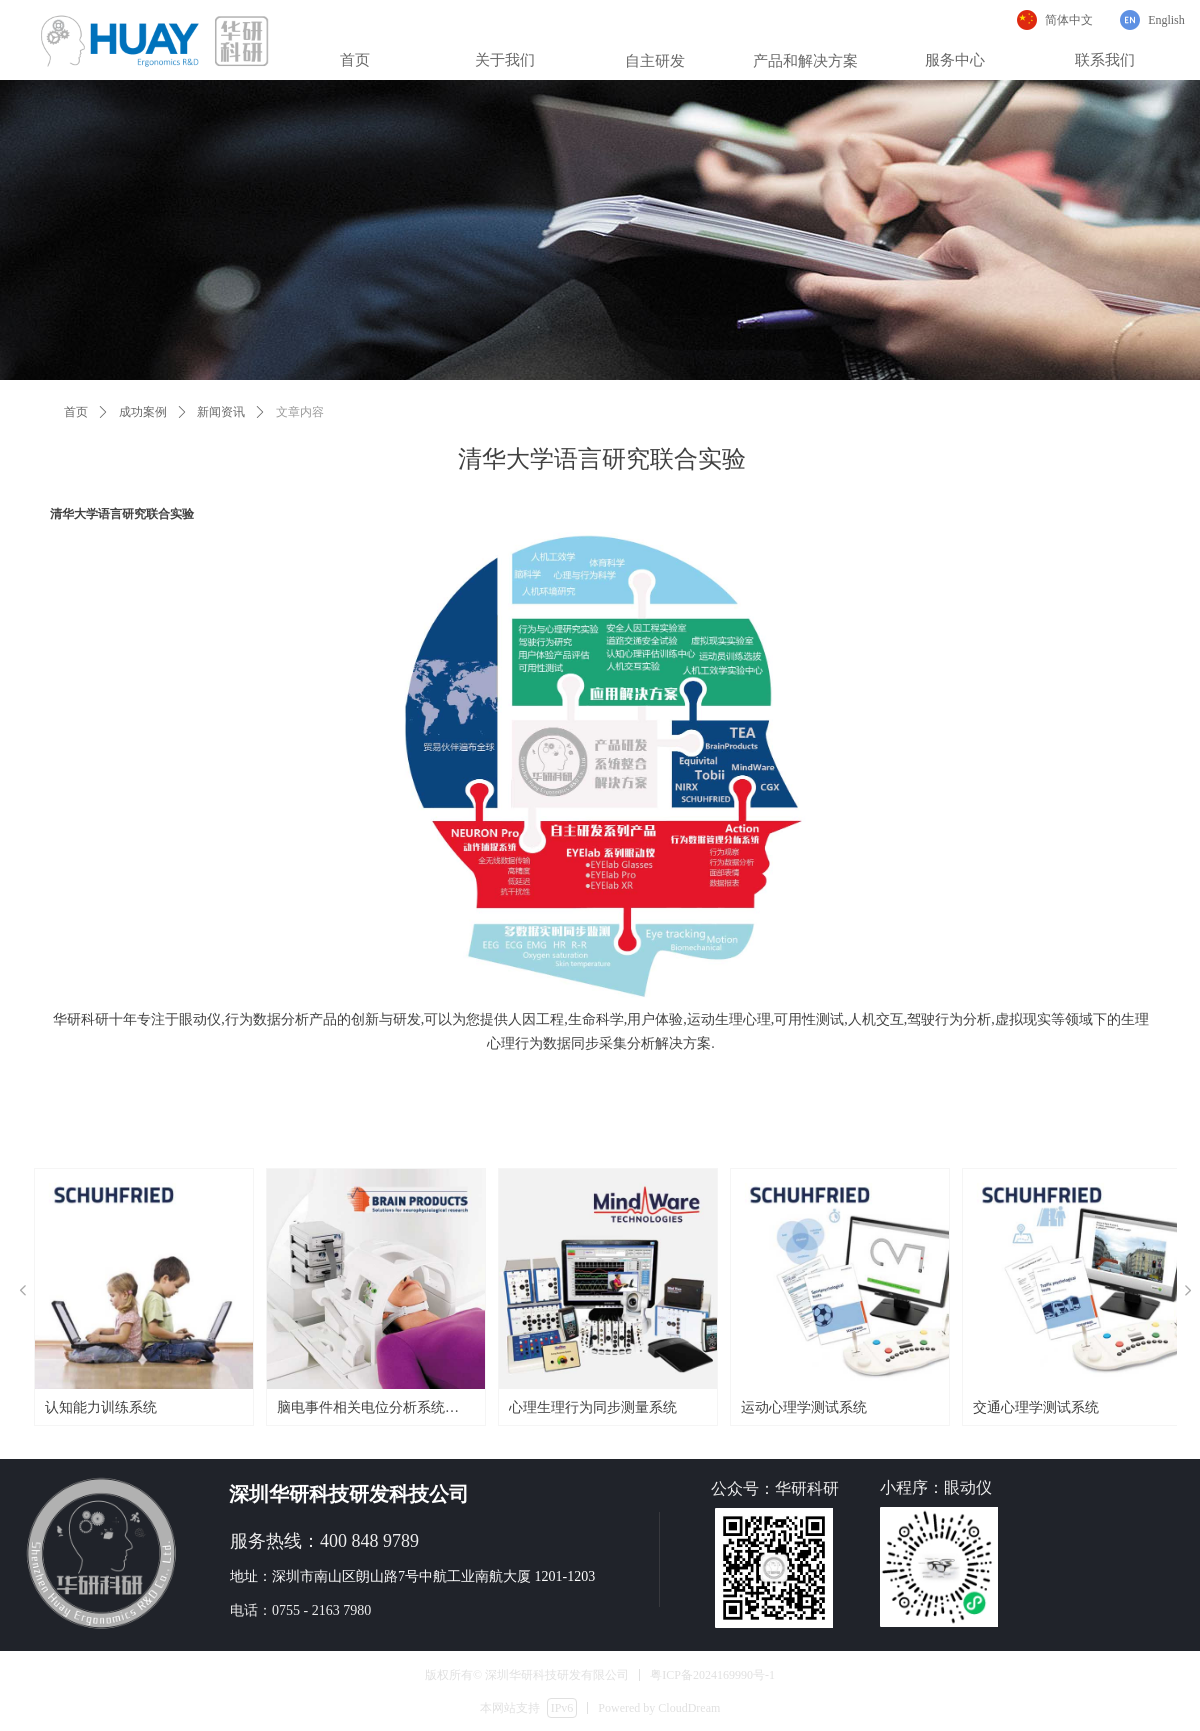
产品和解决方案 (805, 61)
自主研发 (655, 61)
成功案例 (143, 412)
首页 (76, 412)
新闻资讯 (221, 412)
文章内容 (300, 412)
